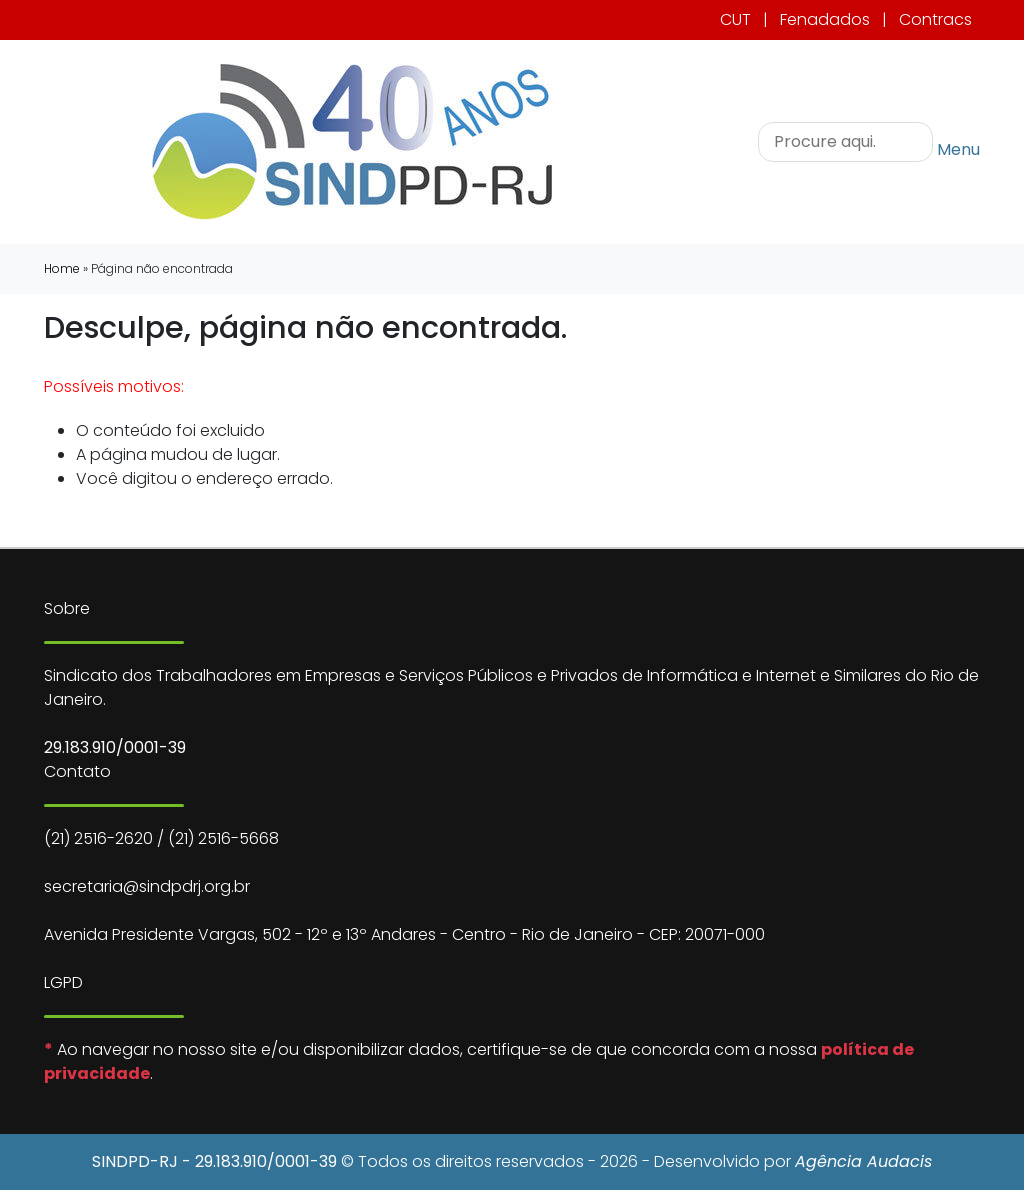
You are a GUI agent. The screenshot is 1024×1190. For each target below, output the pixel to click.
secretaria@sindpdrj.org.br (147, 886)
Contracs (935, 19)
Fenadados (825, 19)
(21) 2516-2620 (98, 838)
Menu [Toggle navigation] (958, 148)
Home (62, 268)
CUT (735, 19)
